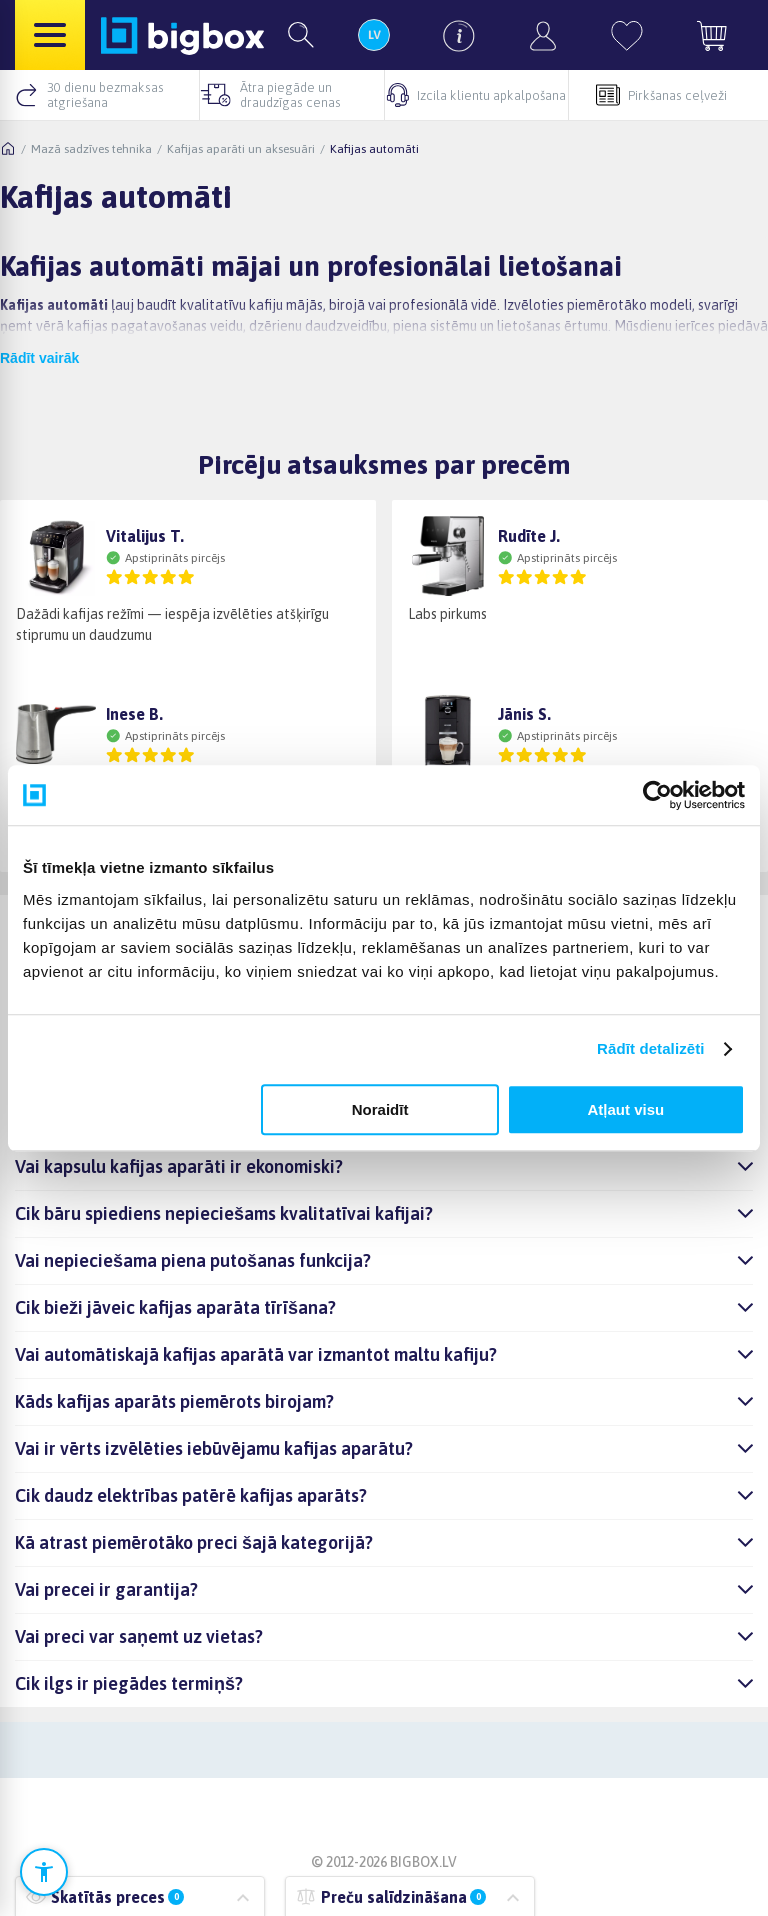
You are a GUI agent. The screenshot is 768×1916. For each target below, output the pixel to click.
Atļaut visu (626, 1109)
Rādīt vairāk (39, 358)
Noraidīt (380, 1109)
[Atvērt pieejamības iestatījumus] (44, 1872)
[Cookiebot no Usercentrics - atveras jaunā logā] (657, 795)
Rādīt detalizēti (650, 1048)
